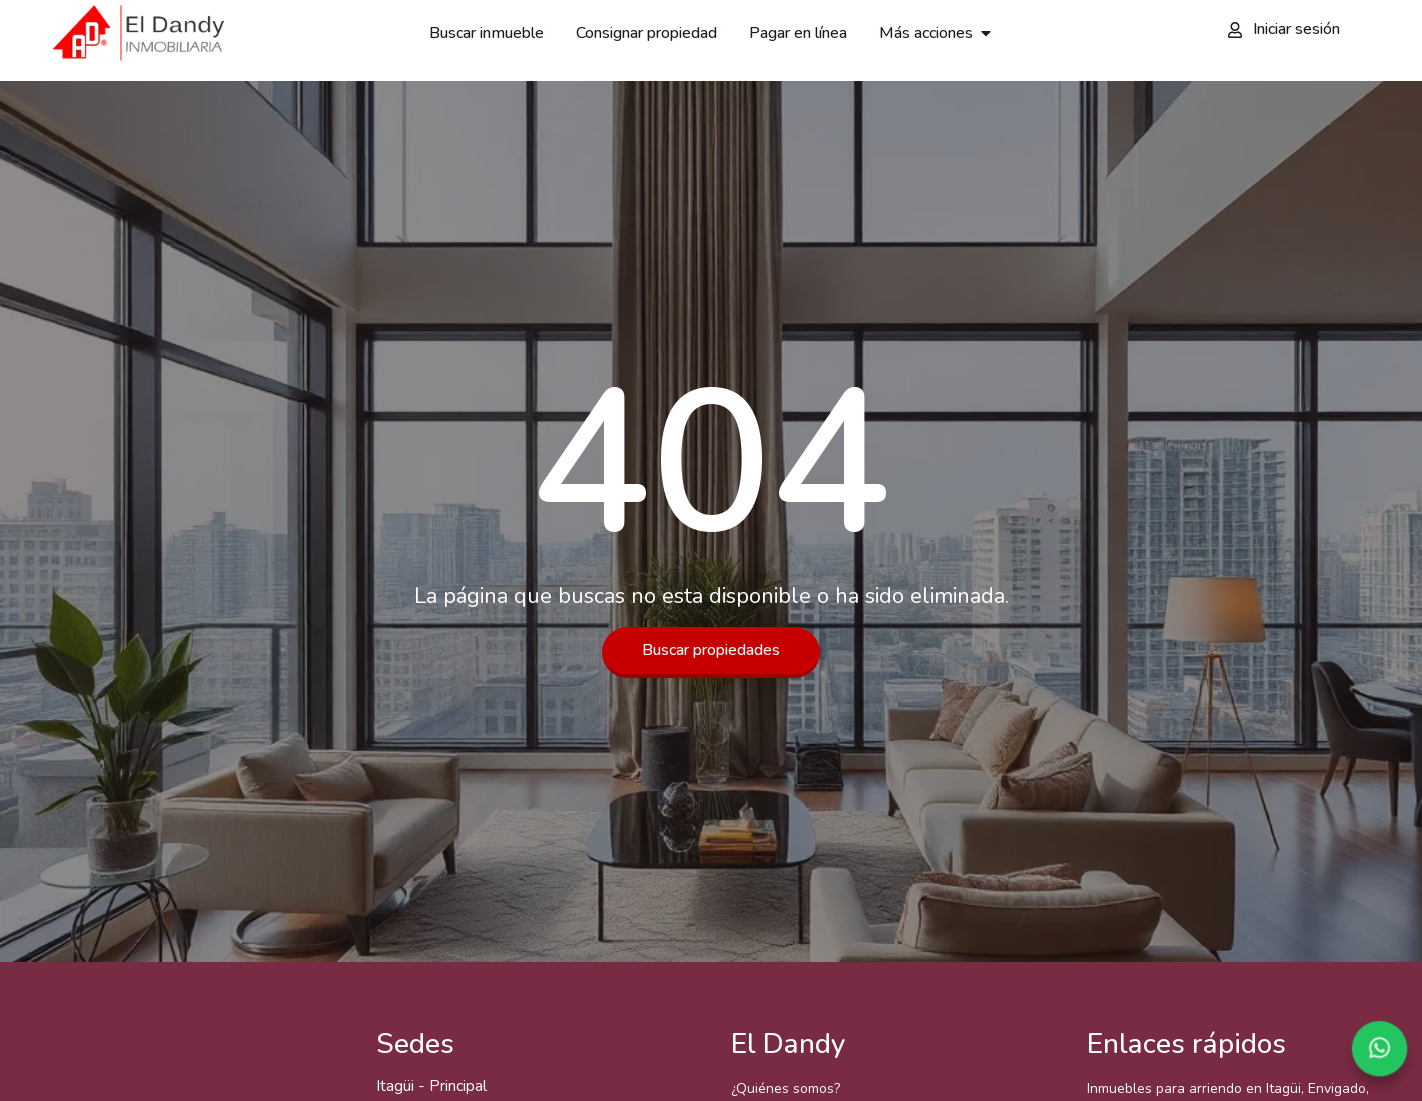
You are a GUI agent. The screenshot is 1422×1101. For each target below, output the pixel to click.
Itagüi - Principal (431, 1086)
